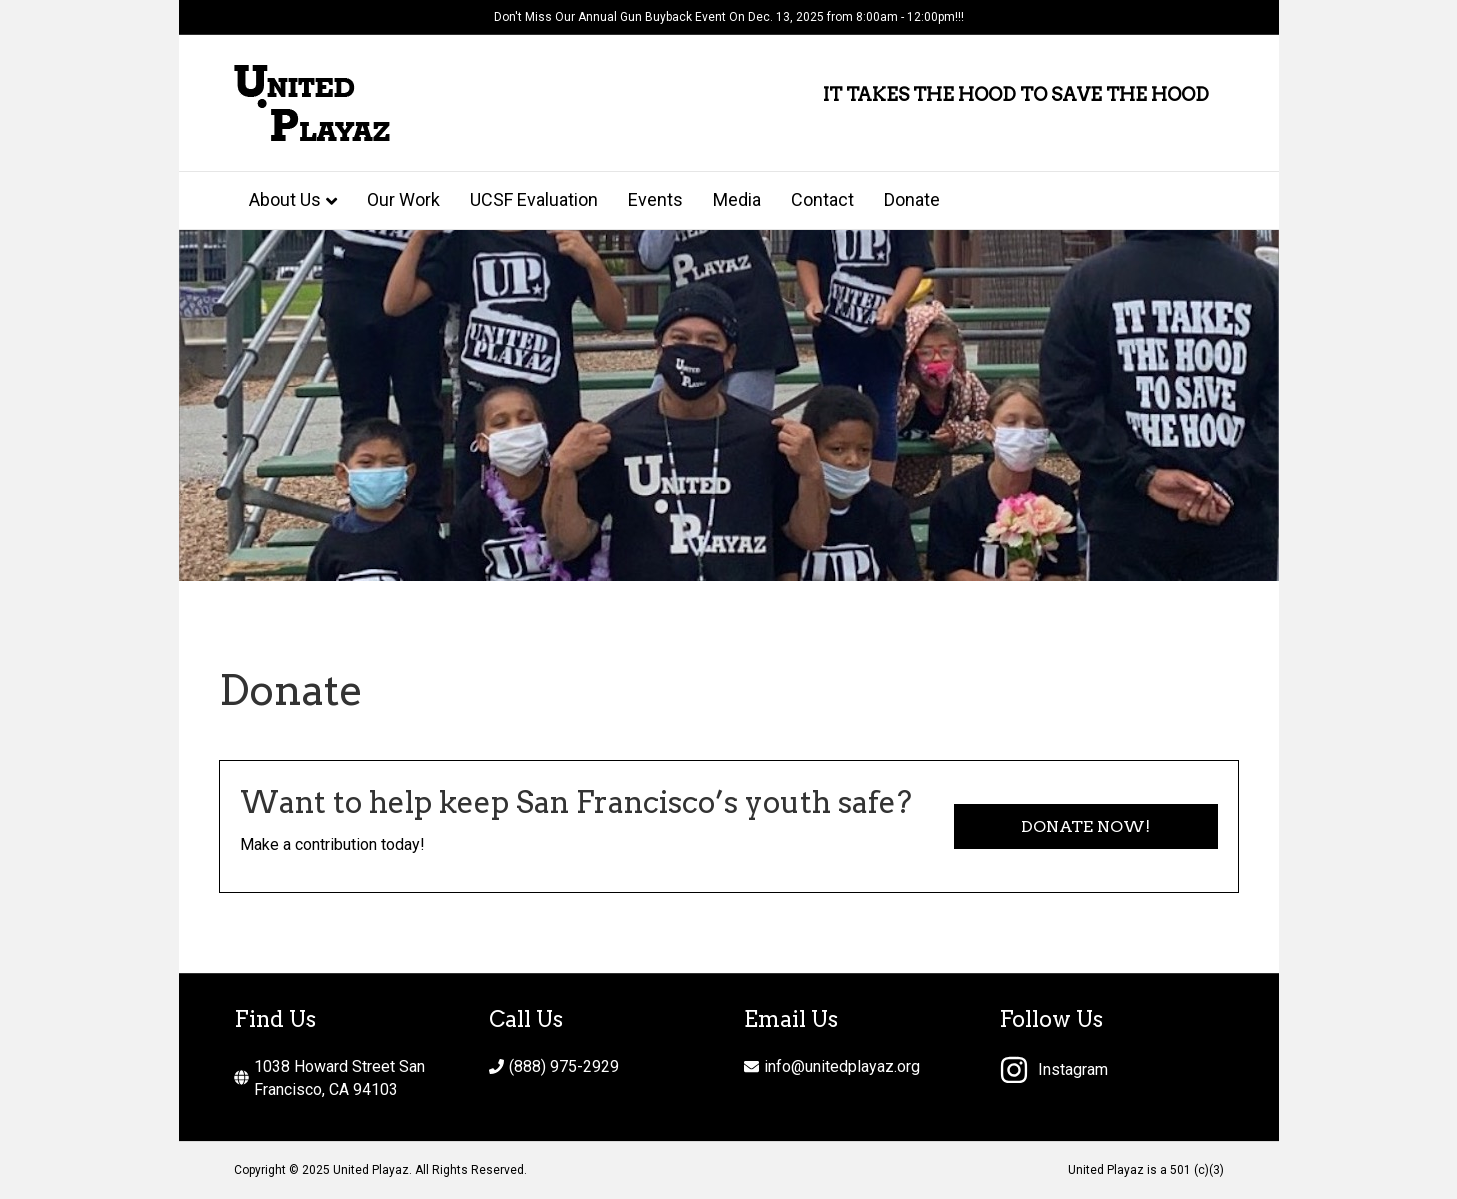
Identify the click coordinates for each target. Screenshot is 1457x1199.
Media (737, 199)
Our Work (403, 199)
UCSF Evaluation (534, 199)
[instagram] (1053, 1070)
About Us (285, 199)
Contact (822, 199)
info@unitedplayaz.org (842, 1066)
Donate (912, 199)
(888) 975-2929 (564, 1066)
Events (655, 199)
